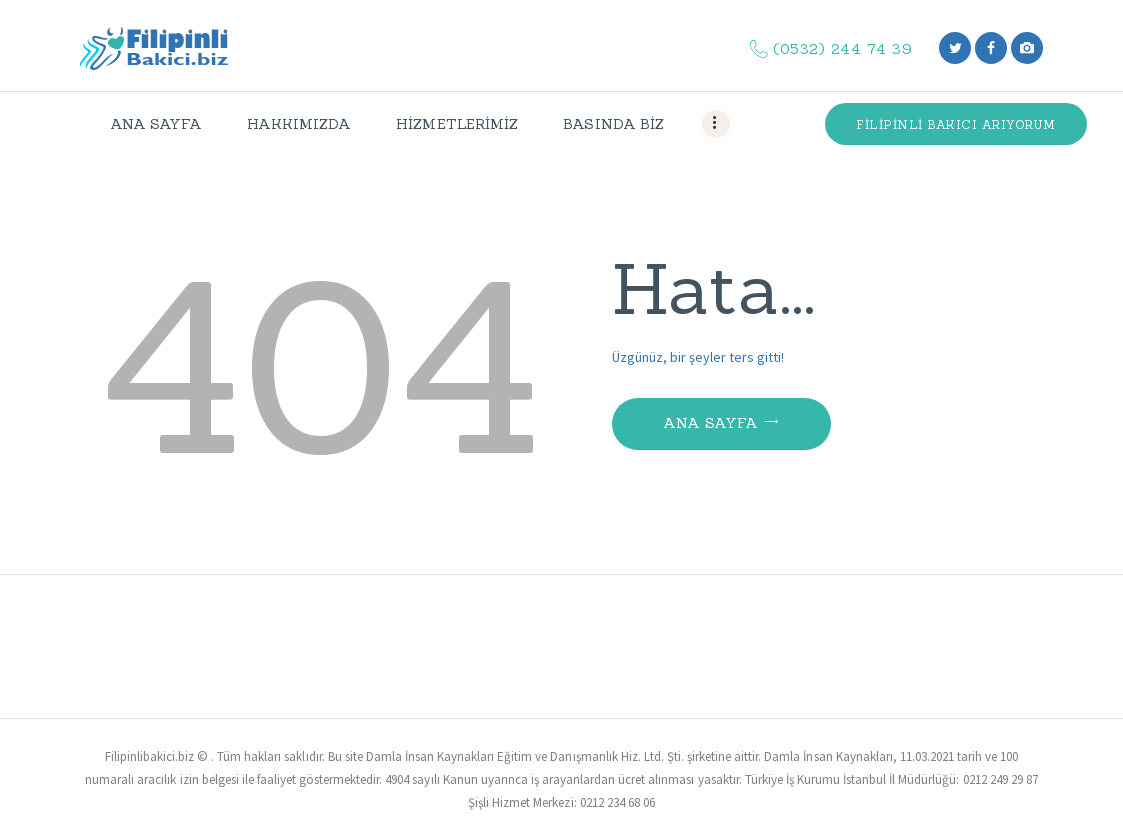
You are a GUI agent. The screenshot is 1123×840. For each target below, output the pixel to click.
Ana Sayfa (711, 423)
